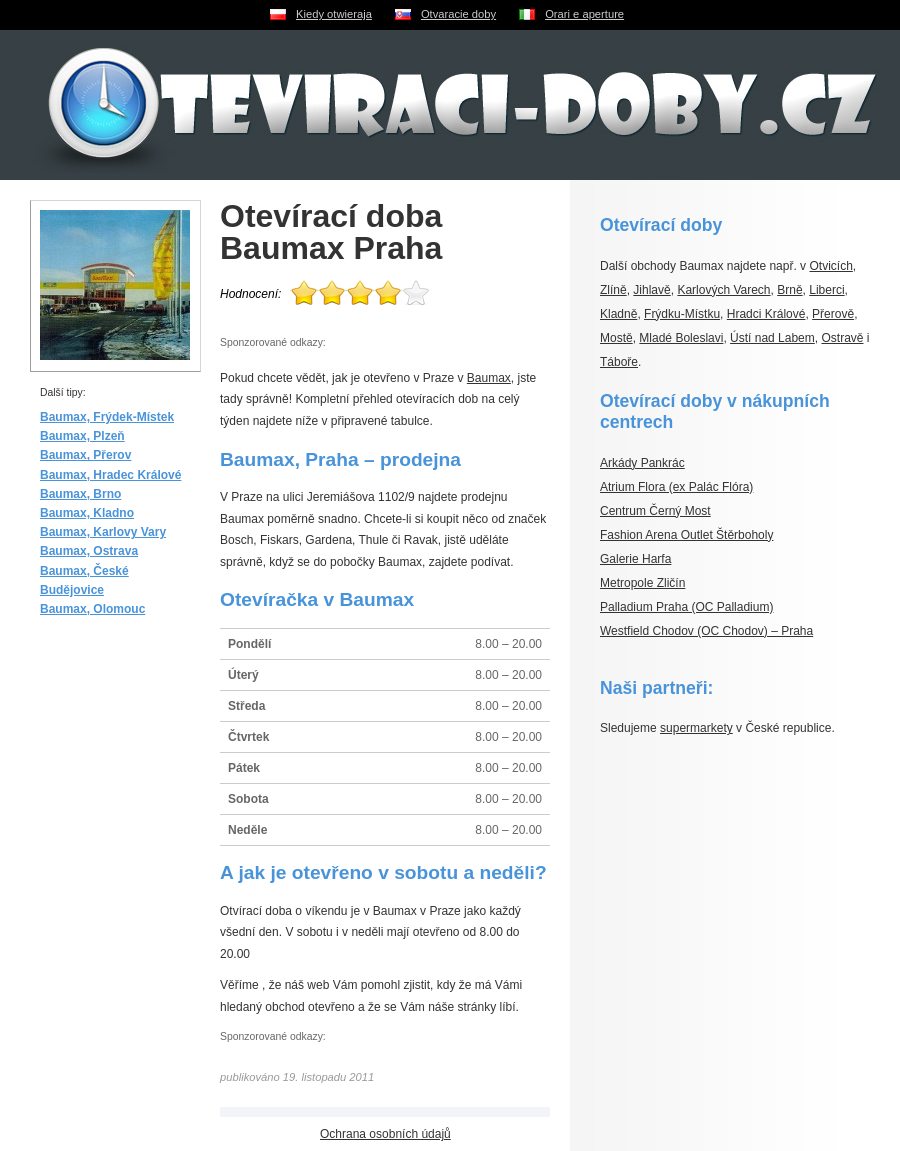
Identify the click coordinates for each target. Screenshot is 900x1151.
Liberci (826, 290)
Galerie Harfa (635, 559)
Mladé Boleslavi (681, 338)
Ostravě (842, 338)
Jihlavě (651, 290)
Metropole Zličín (642, 583)
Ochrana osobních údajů (385, 1134)
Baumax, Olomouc (92, 609)
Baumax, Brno (80, 494)
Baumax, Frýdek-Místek (107, 417)
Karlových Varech (723, 290)
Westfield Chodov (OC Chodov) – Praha (706, 631)
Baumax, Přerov (85, 455)
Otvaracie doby (458, 14)
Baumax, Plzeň (82, 436)
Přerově (833, 314)
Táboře (619, 362)
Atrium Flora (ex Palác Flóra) (676, 487)
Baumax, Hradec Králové (110, 475)
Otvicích (830, 266)
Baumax (489, 378)
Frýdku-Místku (682, 314)
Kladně (618, 314)
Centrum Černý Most (655, 511)
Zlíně (613, 290)
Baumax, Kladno (87, 513)
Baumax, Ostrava (89, 551)
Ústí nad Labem (772, 338)
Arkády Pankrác (642, 463)
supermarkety (696, 728)
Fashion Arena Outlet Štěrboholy (686, 535)
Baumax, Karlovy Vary (103, 532)
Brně (789, 290)
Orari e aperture (584, 14)
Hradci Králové (766, 314)
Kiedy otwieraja (334, 14)
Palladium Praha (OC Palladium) (686, 607)
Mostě (616, 338)
